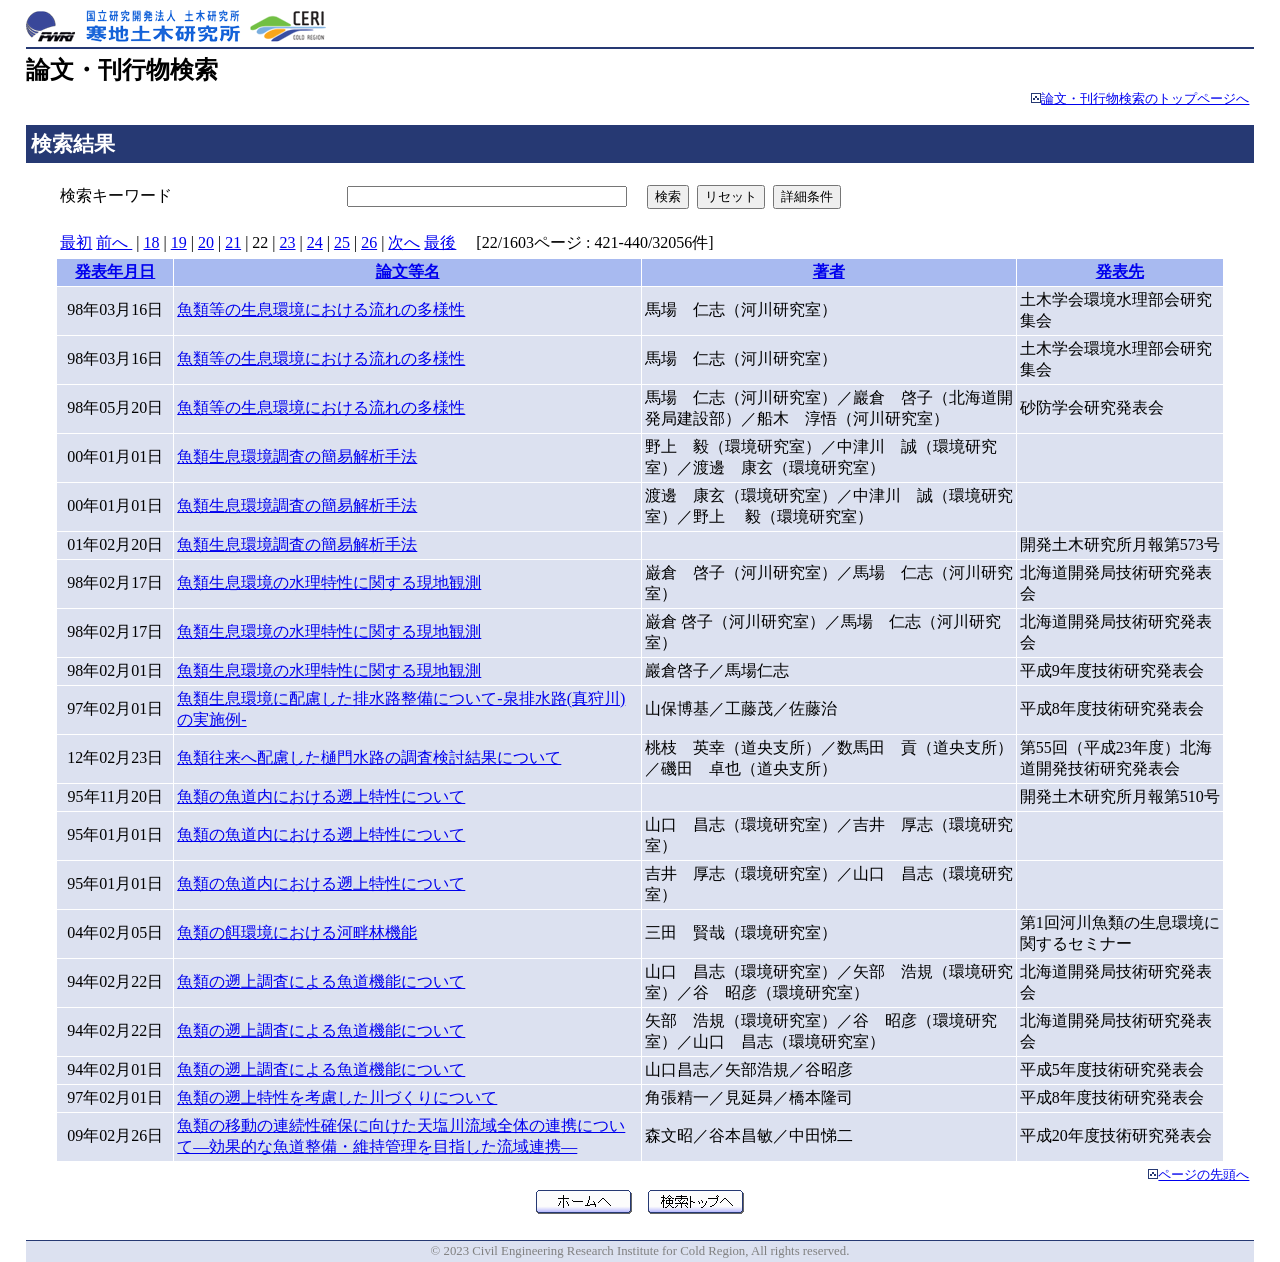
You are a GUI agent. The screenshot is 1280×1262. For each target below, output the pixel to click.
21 (233, 242)
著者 (829, 271)
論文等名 (408, 271)
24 (315, 242)
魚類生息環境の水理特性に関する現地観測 (329, 582)
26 (369, 242)
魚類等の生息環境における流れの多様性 (321, 309)
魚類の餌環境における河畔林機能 (297, 932)
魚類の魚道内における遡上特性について (321, 796)
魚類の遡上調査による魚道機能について (321, 981)
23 (288, 242)
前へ (114, 242)
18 (152, 242)
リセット (731, 196)
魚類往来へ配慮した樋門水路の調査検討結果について (369, 757)
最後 (440, 242)
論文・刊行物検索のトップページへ (1145, 99)
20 (206, 242)
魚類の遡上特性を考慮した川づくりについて (337, 1097)
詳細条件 (807, 196)
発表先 (1120, 271)
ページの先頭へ (1203, 1175)
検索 (668, 196)
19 (179, 242)
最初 (76, 242)
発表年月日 (115, 271)
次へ (404, 242)
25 (342, 242)
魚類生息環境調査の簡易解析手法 (297, 456)
